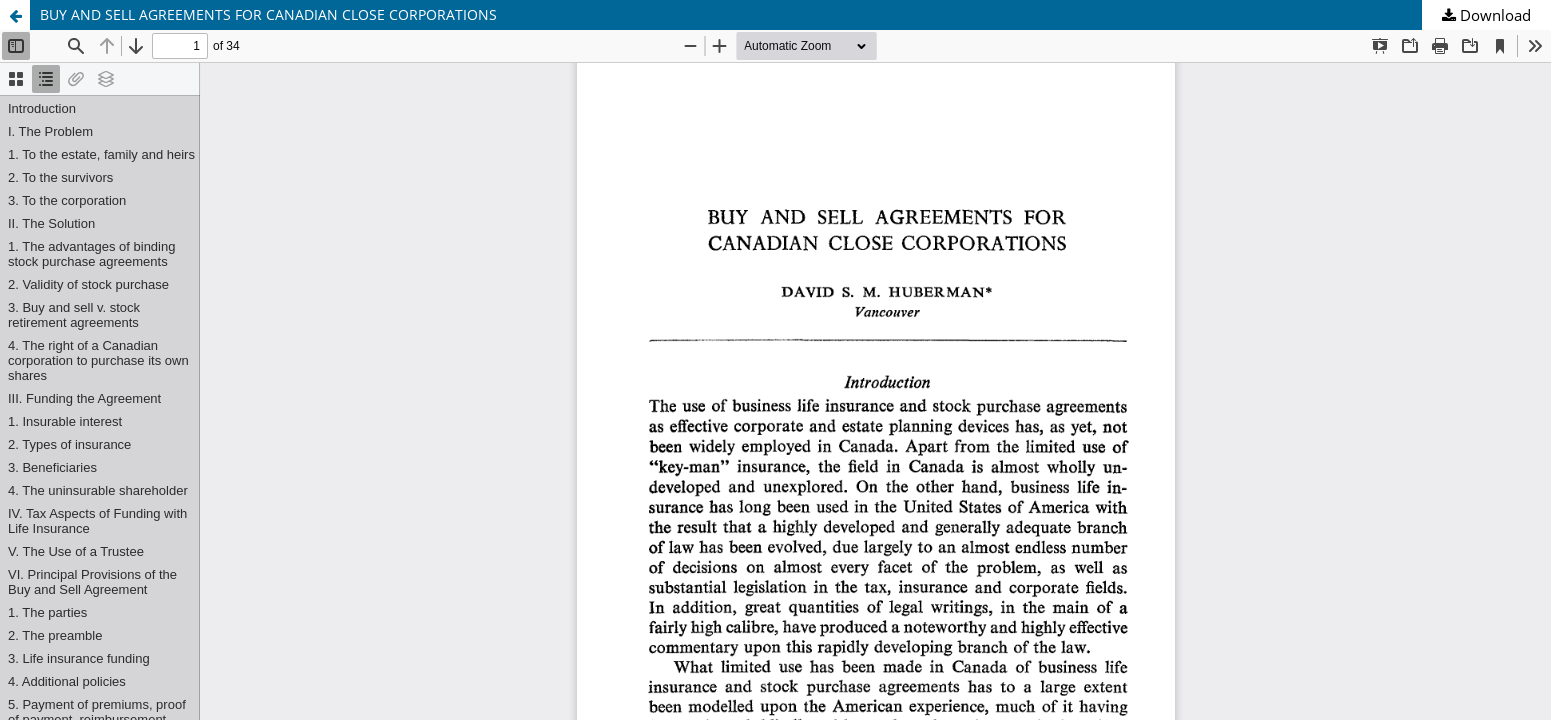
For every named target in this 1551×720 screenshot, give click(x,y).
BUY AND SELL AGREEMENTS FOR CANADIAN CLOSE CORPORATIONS (268, 14)
